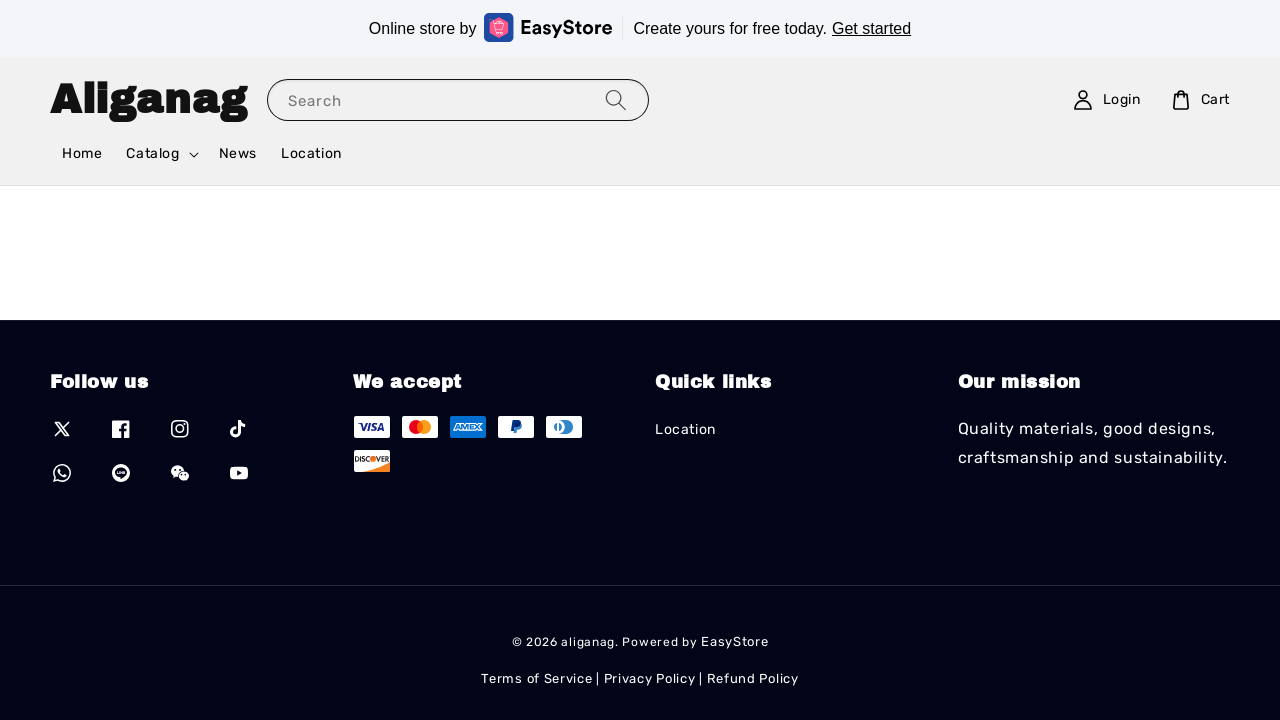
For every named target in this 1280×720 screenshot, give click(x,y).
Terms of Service (536, 678)
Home (82, 153)
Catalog (152, 153)
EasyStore (734, 641)
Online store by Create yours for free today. (640, 27)
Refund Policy (753, 678)
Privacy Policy (650, 678)
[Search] (616, 99)
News (238, 153)
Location (311, 153)
